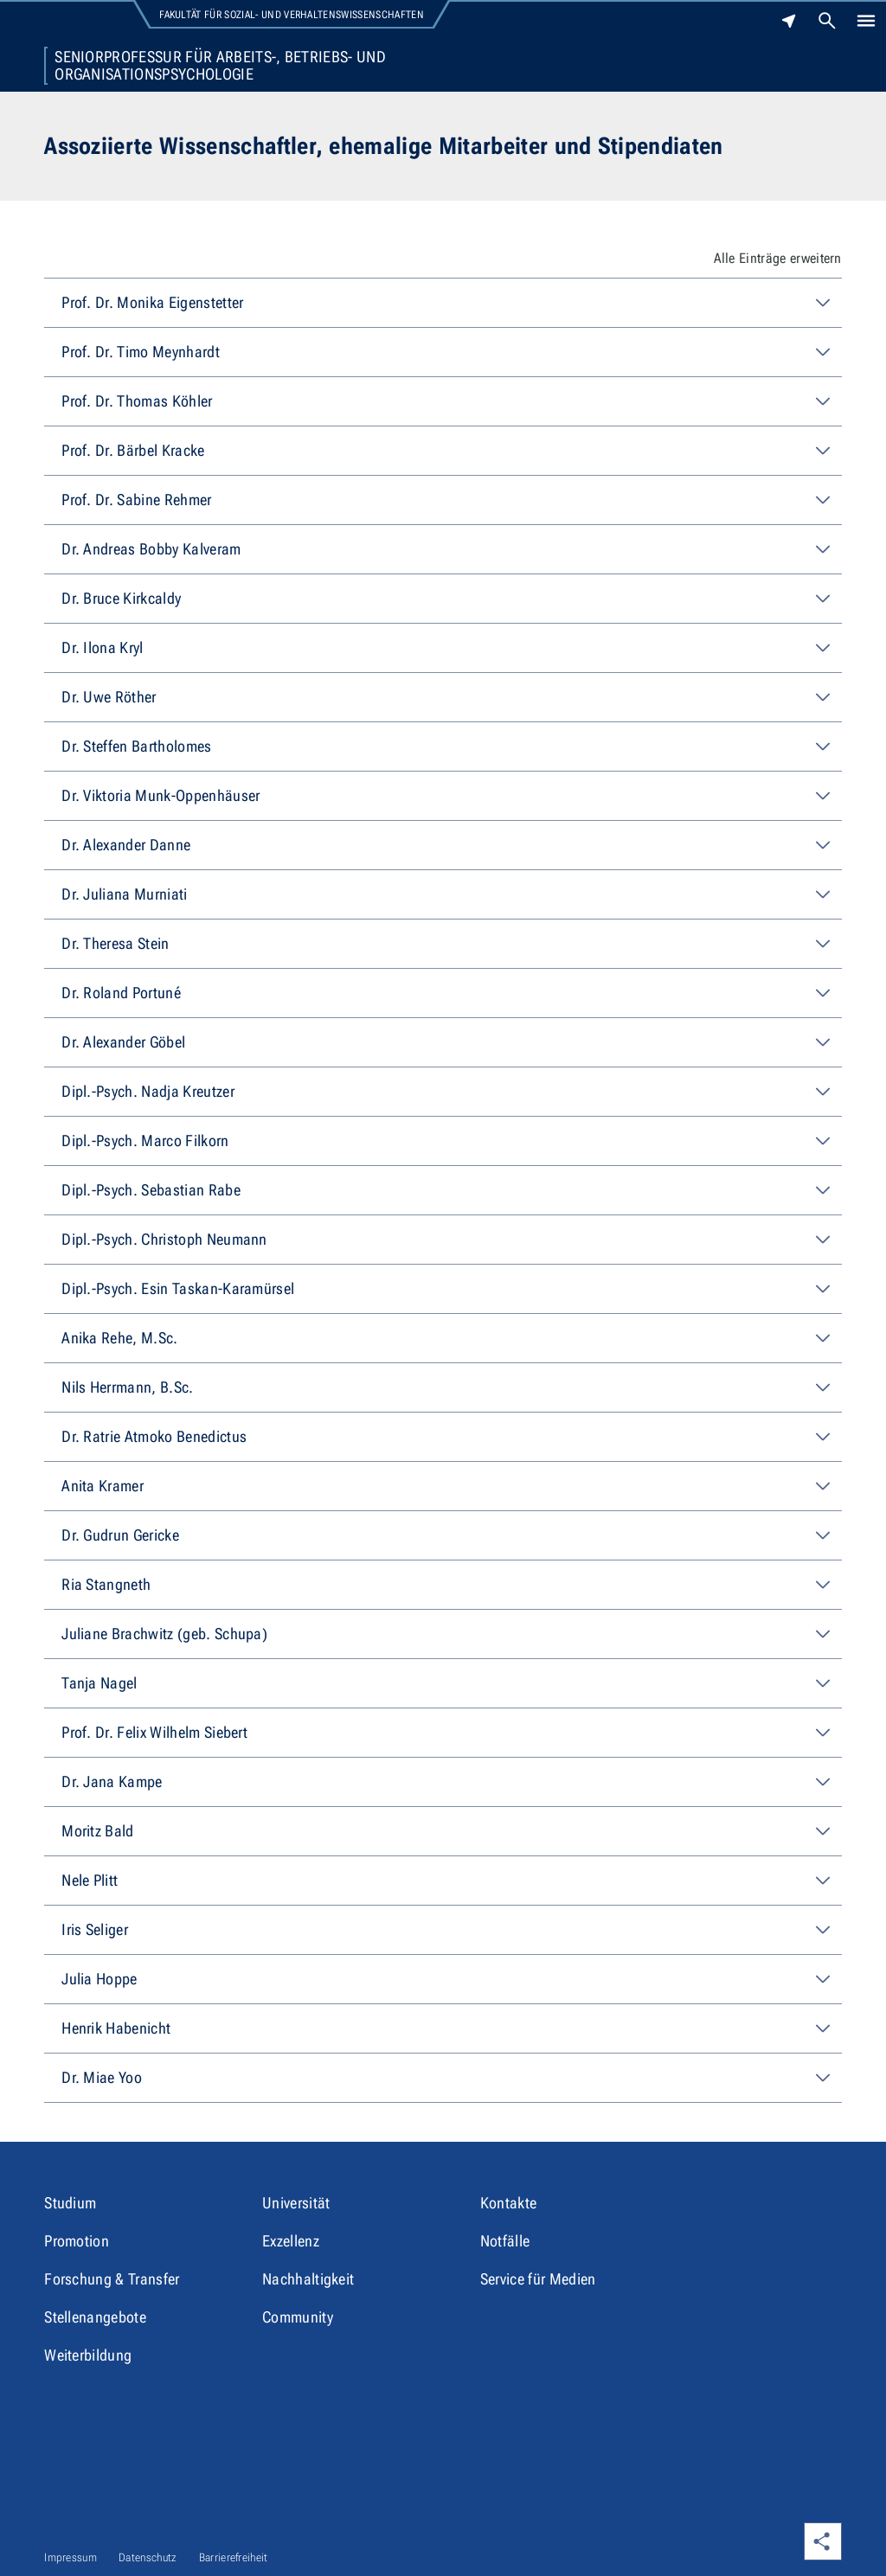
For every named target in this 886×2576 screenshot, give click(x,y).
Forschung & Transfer (111, 2279)
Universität (296, 2203)
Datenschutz (148, 2557)
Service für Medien (538, 2279)
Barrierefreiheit (233, 2557)
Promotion (76, 2241)
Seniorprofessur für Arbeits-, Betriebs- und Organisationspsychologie (220, 65)
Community (297, 2317)
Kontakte (508, 2203)
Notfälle (505, 2241)
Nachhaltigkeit (308, 2279)
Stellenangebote (95, 2317)
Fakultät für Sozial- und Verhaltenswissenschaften (291, 15)
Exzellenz (290, 2241)
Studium (70, 2203)
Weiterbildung (88, 2355)
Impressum (70, 2557)
